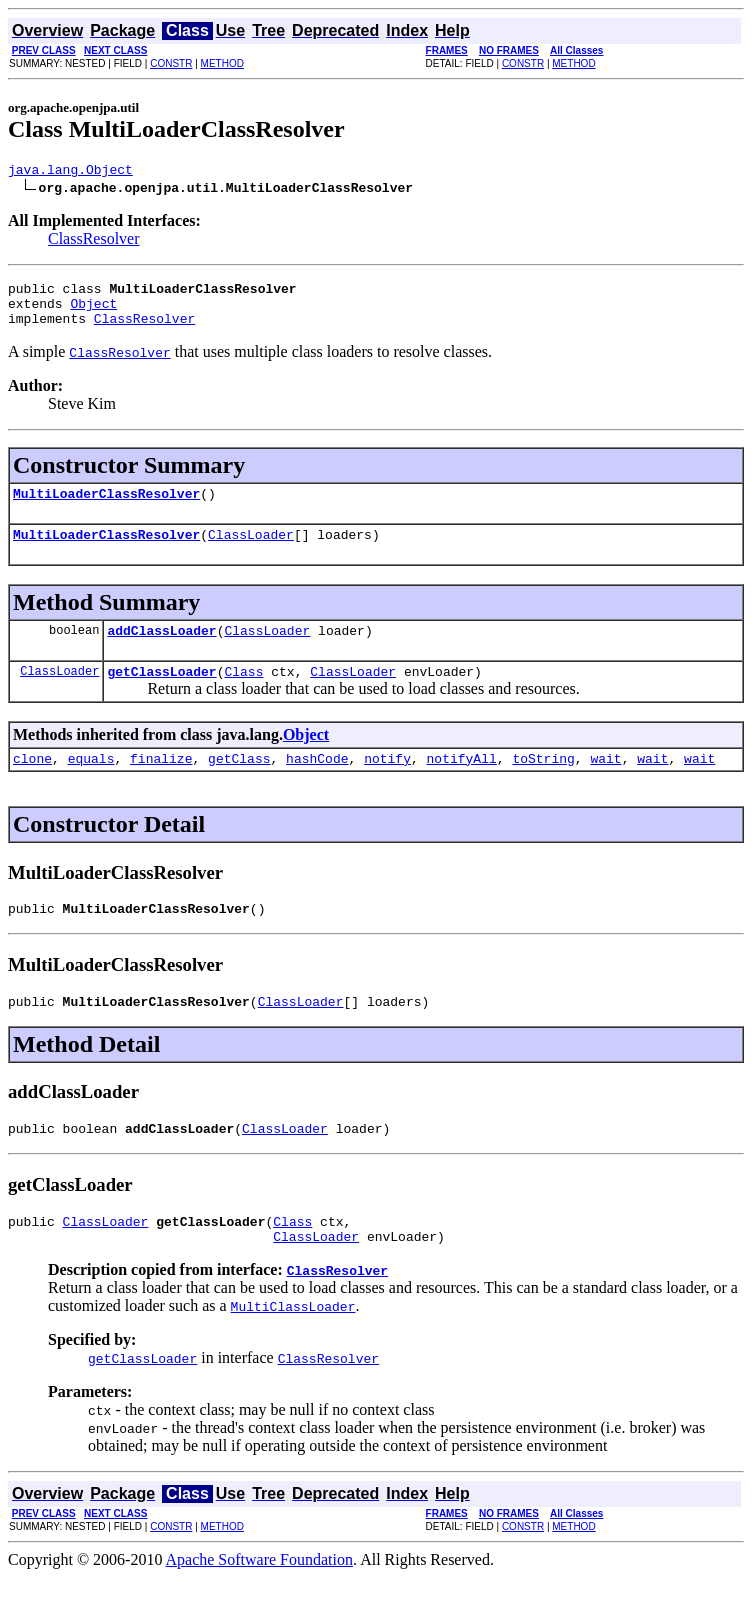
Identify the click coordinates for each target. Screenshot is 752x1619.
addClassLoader (161, 651)
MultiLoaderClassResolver (106, 508)
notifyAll (462, 785)
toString (543, 785)
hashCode (317, 785)
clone (32, 785)
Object (93, 312)
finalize (161, 785)
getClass (239, 785)
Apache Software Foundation (260, 1601)
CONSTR (171, 63)
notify (387, 785)
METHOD (222, 63)
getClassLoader (161, 695)
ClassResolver (94, 241)
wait (605, 785)
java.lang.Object (70, 172)
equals (91, 785)
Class (243, 695)
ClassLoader (251, 552)
